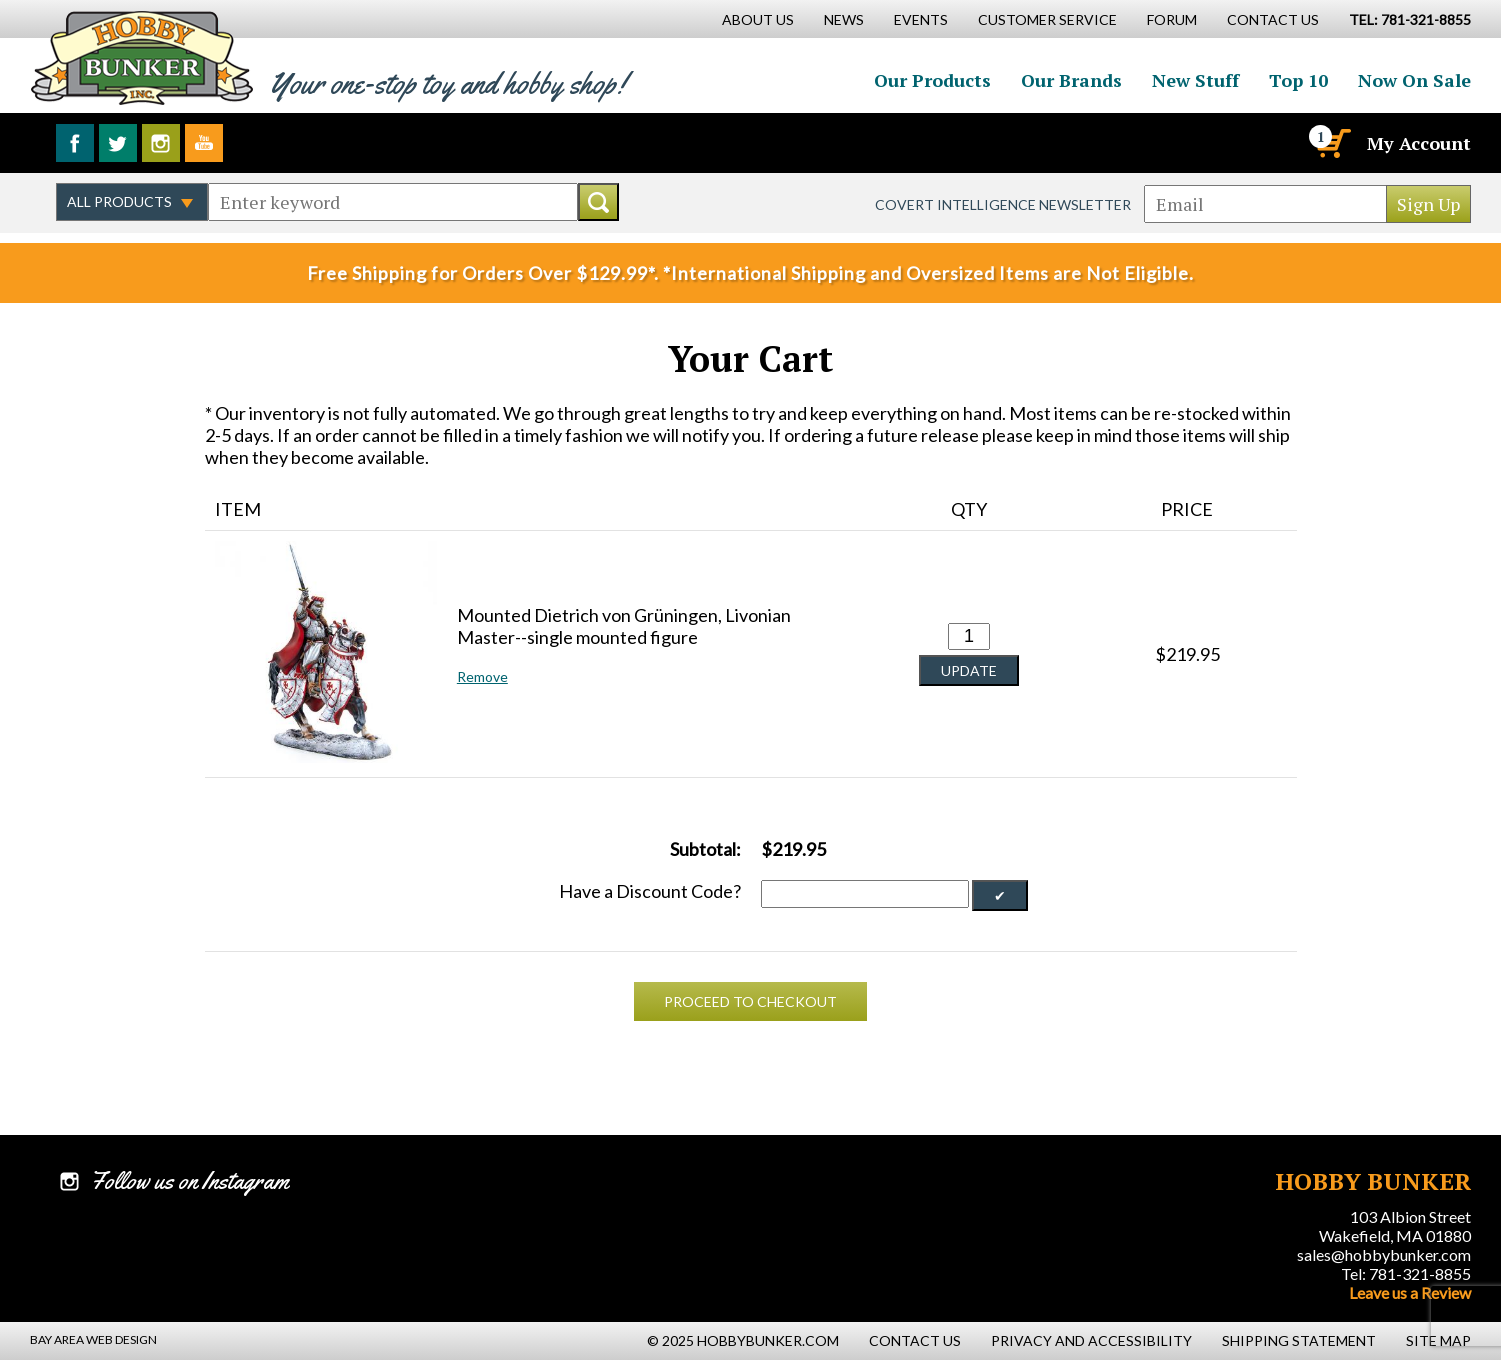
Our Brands (1071, 80)
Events (921, 19)
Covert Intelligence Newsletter (1003, 204)
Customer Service (1047, 19)
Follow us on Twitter (118, 143)
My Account (1419, 143)
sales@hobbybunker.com (1384, 1254)
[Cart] (1332, 143)
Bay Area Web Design (93, 1339)
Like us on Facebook (75, 143)
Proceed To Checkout (750, 1001)
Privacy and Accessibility (1091, 1340)
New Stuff (1195, 80)
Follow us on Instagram (161, 143)
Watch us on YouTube (204, 143)
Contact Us (1273, 19)
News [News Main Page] (844, 19)
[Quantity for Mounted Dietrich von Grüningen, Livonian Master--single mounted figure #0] (969, 636)
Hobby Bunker (141, 57)
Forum (1172, 19)
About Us (758, 19)
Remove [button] (482, 676)
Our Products (932, 80)
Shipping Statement (1299, 1340)
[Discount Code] (865, 894)
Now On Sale (1414, 80)
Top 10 (1298, 80)
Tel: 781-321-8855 (1406, 1273)
